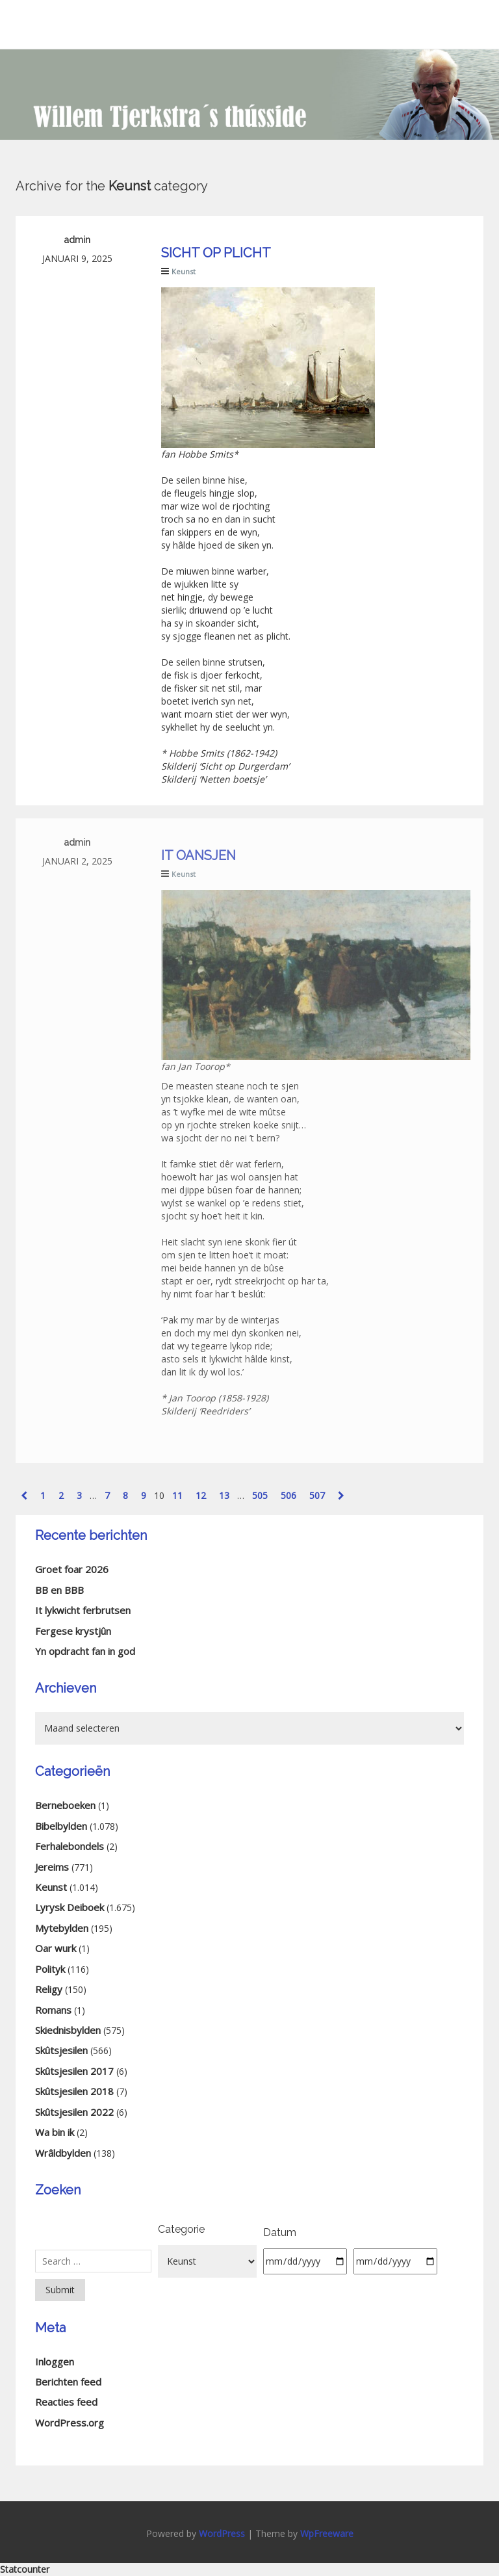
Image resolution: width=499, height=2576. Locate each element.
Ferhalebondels (69, 1846)
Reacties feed (66, 2401)
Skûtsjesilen (61, 2050)
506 (288, 1495)
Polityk (50, 1968)
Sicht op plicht (216, 253)
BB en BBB (59, 1589)
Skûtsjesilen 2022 (74, 2111)
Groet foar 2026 (72, 1569)
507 (317, 1495)
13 (224, 1495)
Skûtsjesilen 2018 (74, 2091)
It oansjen (198, 855)
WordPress (222, 2533)
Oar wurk (55, 1948)
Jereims (52, 1866)
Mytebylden (61, 1927)
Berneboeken (65, 1805)
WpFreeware (326, 2533)
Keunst (184, 271)
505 (260, 1495)
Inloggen (54, 2361)
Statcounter (24, 2569)
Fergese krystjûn (73, 1630)
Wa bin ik (54, 2132)
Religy (48, 1989)
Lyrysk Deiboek (69, 1907)
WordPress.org (69, 2422)
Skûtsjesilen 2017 (74, 2070)
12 (201, 1495)
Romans (53, 2009)
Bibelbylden (61, 1825)
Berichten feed (68, 2381)
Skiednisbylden (68, 2029)
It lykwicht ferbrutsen (83, 1610)
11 (177, 1495)
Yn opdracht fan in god (85, 1651)
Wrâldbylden (63, 2152)
